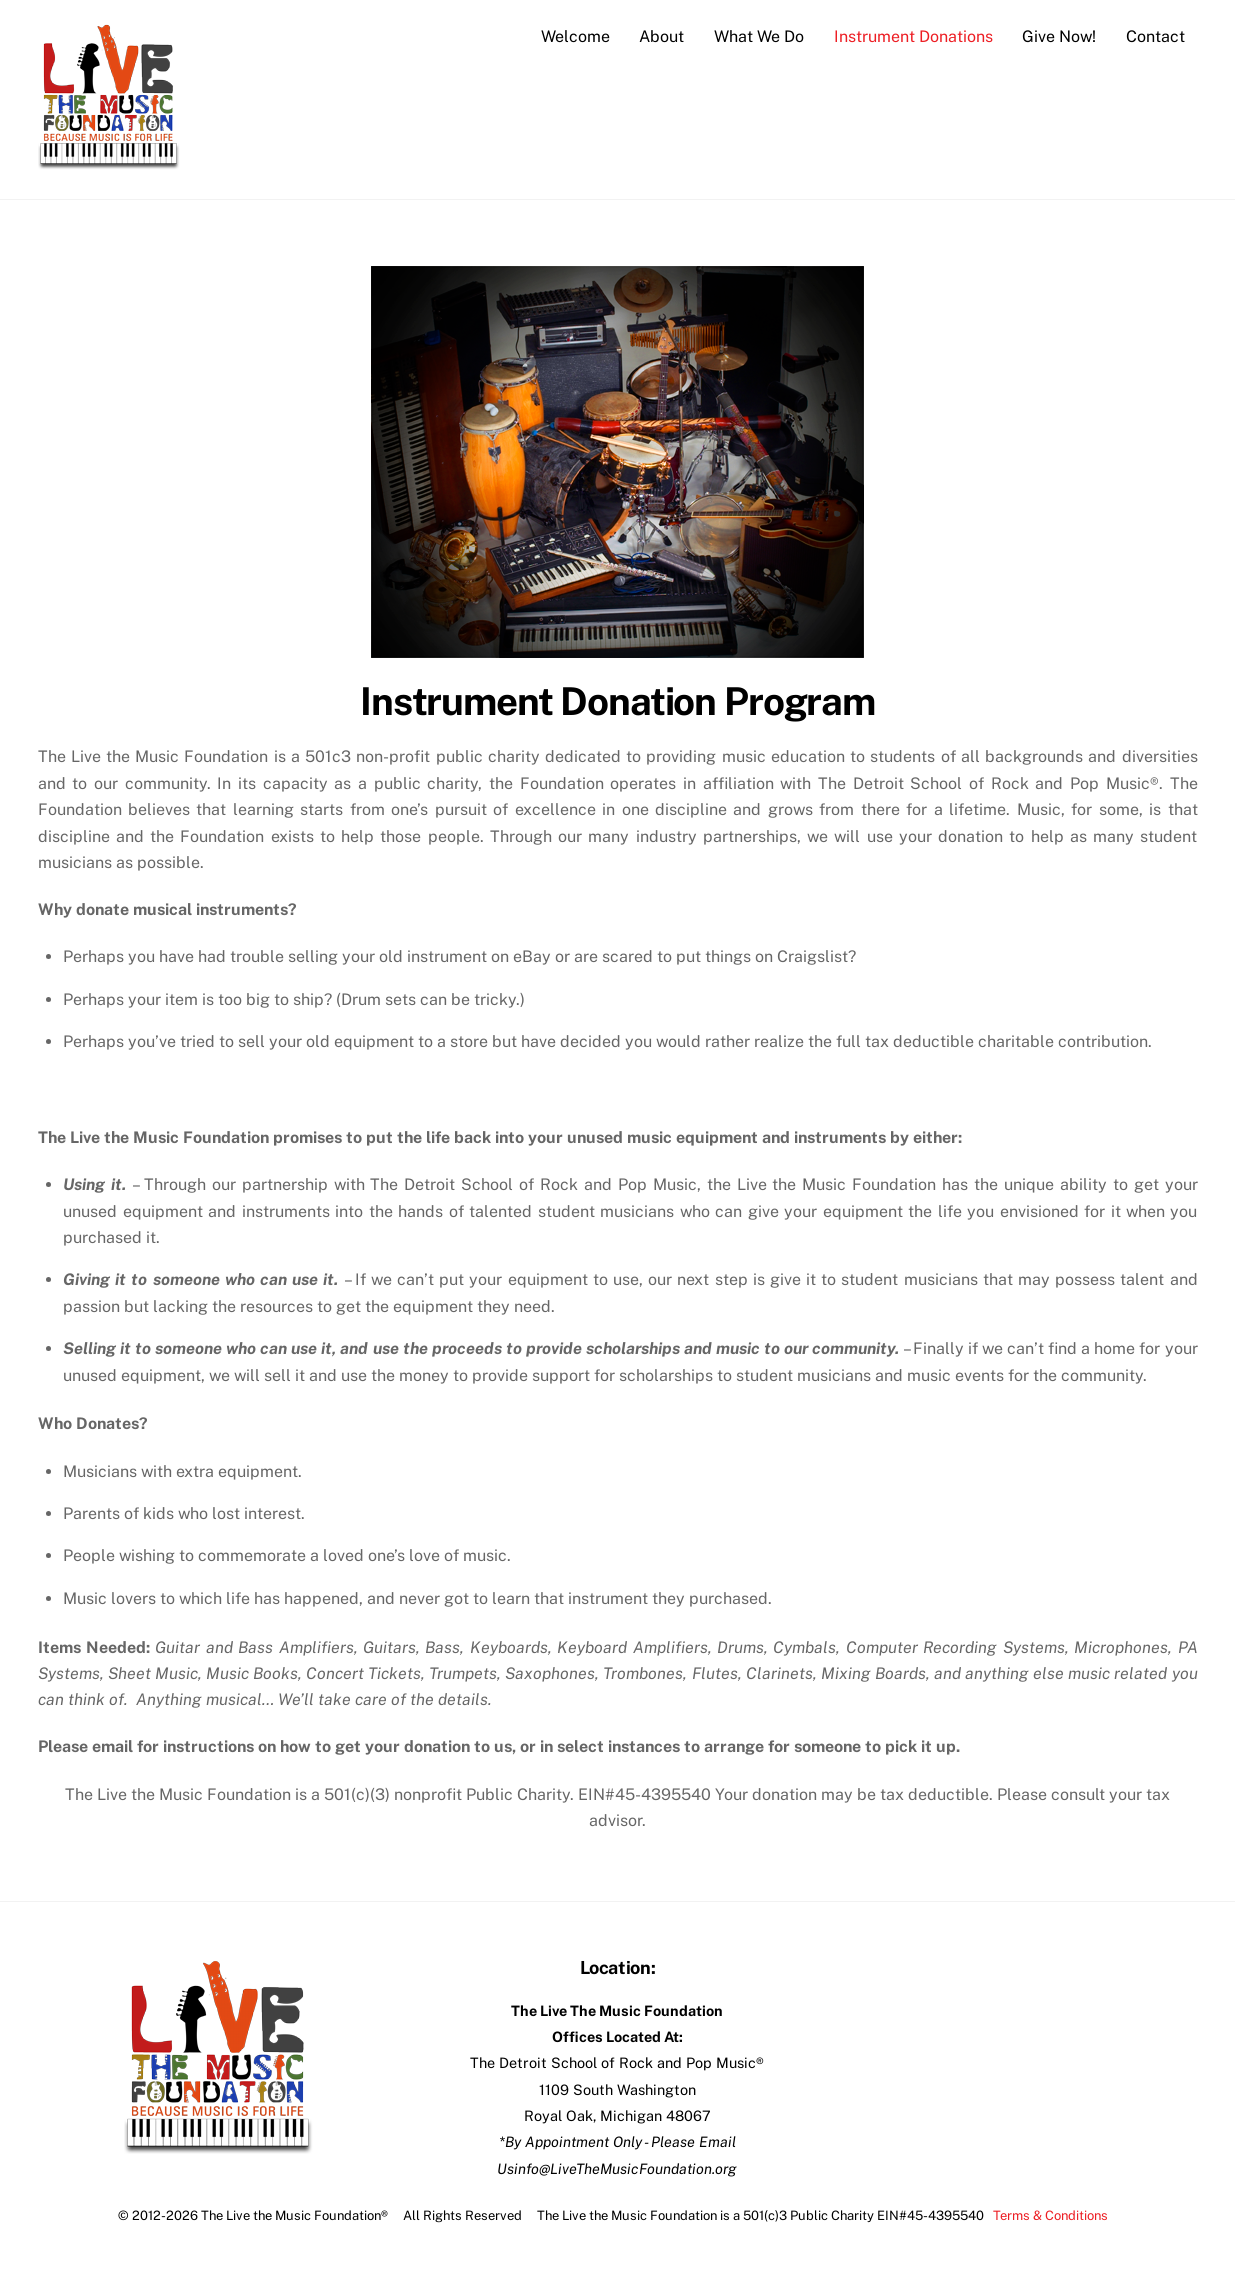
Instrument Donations (913, 36)
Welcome (575, 36)
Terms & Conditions (1050, 2215)
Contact (1155, 36)
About (661, 36)
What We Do (759, 36)
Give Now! (1059, 36)
